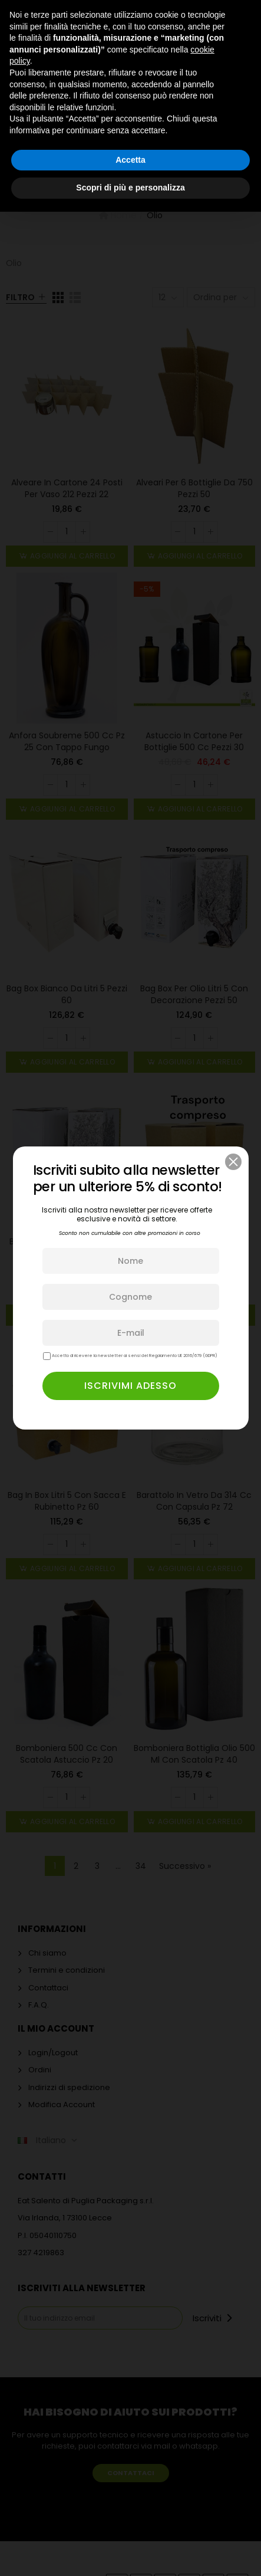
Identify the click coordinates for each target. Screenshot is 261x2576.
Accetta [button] (130, 160)
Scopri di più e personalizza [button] (130, 187)
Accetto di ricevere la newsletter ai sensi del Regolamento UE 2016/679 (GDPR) (130, 1356)
